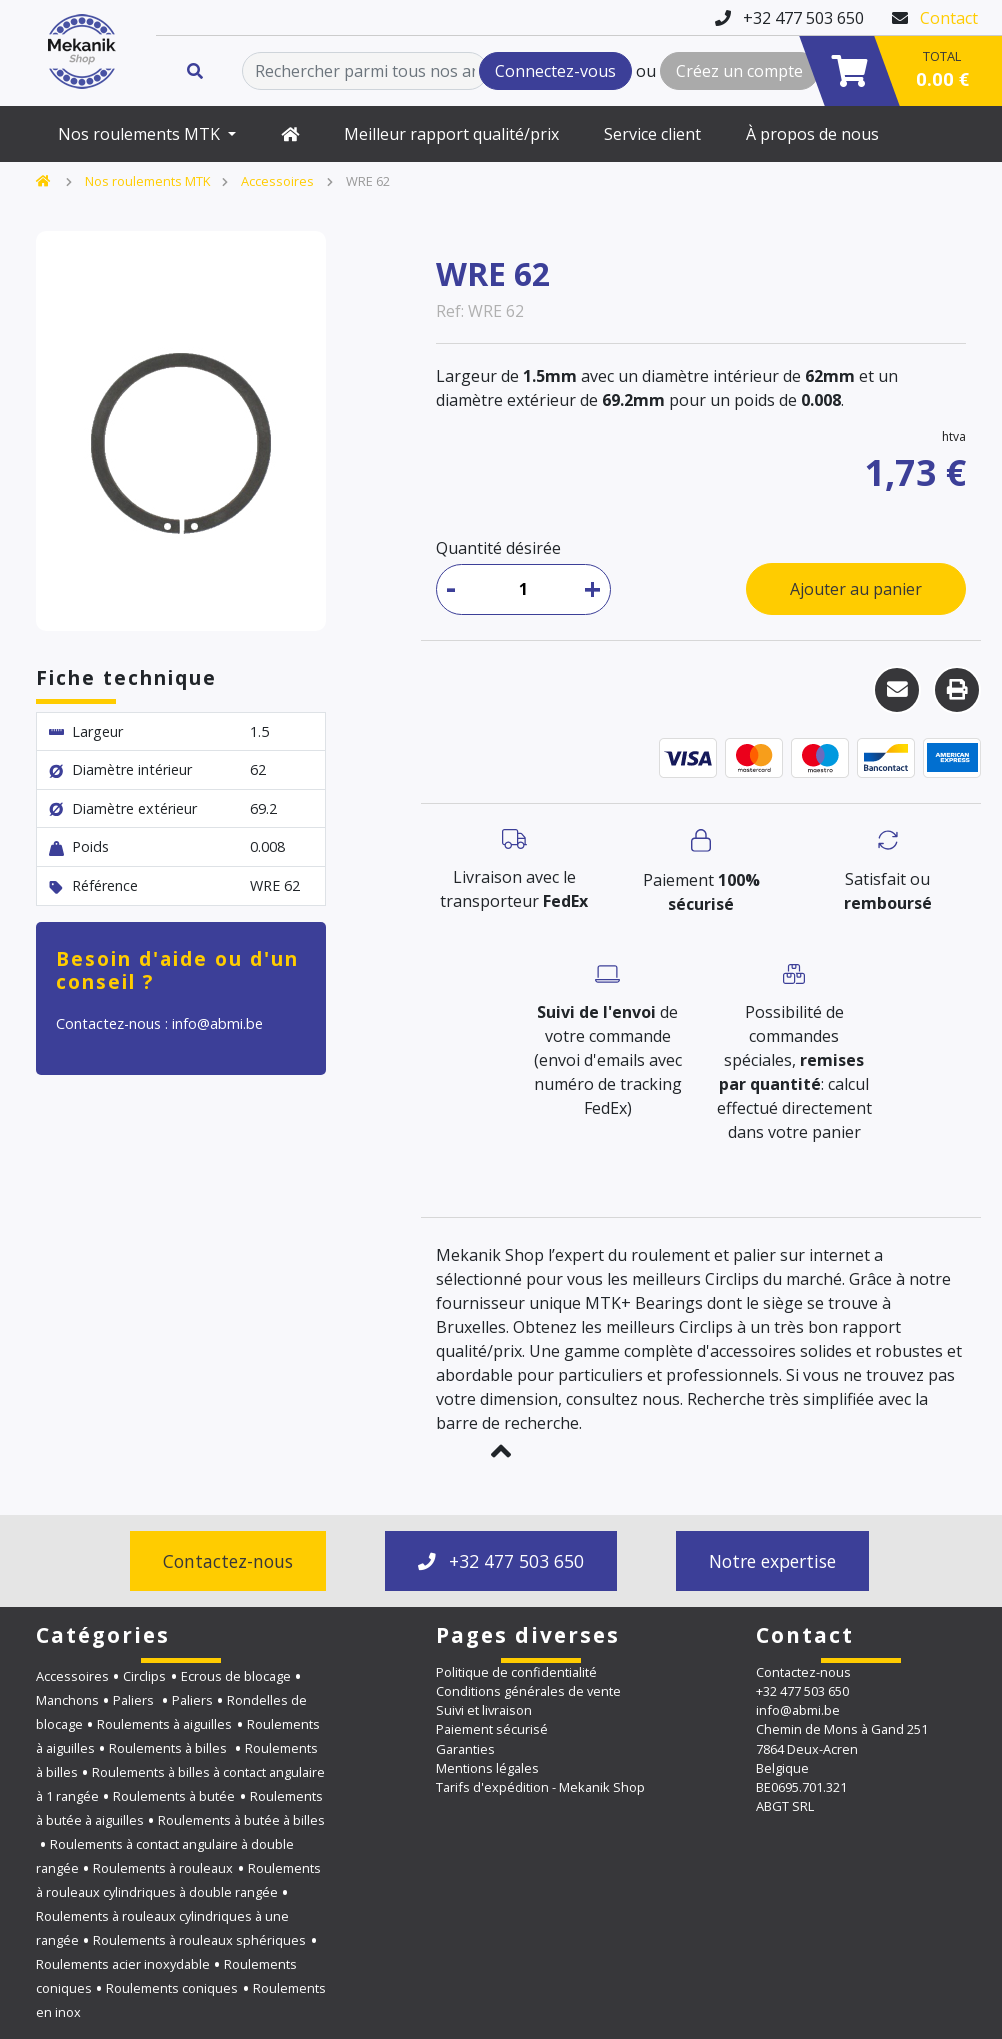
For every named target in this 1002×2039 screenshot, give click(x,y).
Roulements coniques (172, 1988)
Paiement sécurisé (492, 1729)
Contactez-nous (228, 1561)
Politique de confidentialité (516, 1672)
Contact (949, 18)
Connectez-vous (555, 71)
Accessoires (277, 181)
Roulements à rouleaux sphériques (199, 1940)
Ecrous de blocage (236, 1676)
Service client (652, 134)
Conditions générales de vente (528, 1691)
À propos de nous (812, 134)
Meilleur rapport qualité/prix (451, 134)
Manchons (67, 1700)
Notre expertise (772, 1561)
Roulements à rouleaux (163, 1868)
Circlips (144, 1676)
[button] (501, 1451)
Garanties (465, 1749)
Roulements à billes (169, 1748)
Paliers (135, 1700)
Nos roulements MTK (141, 134)
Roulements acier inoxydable (123, 1964)
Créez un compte (739, 71)
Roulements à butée (174, 1796)
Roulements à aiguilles (164, 1724)
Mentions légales (487, 1768)
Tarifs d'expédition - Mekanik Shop (540, 1787)
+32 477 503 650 (501, 1561)
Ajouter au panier (856, 589)
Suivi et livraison (484, 1710)
